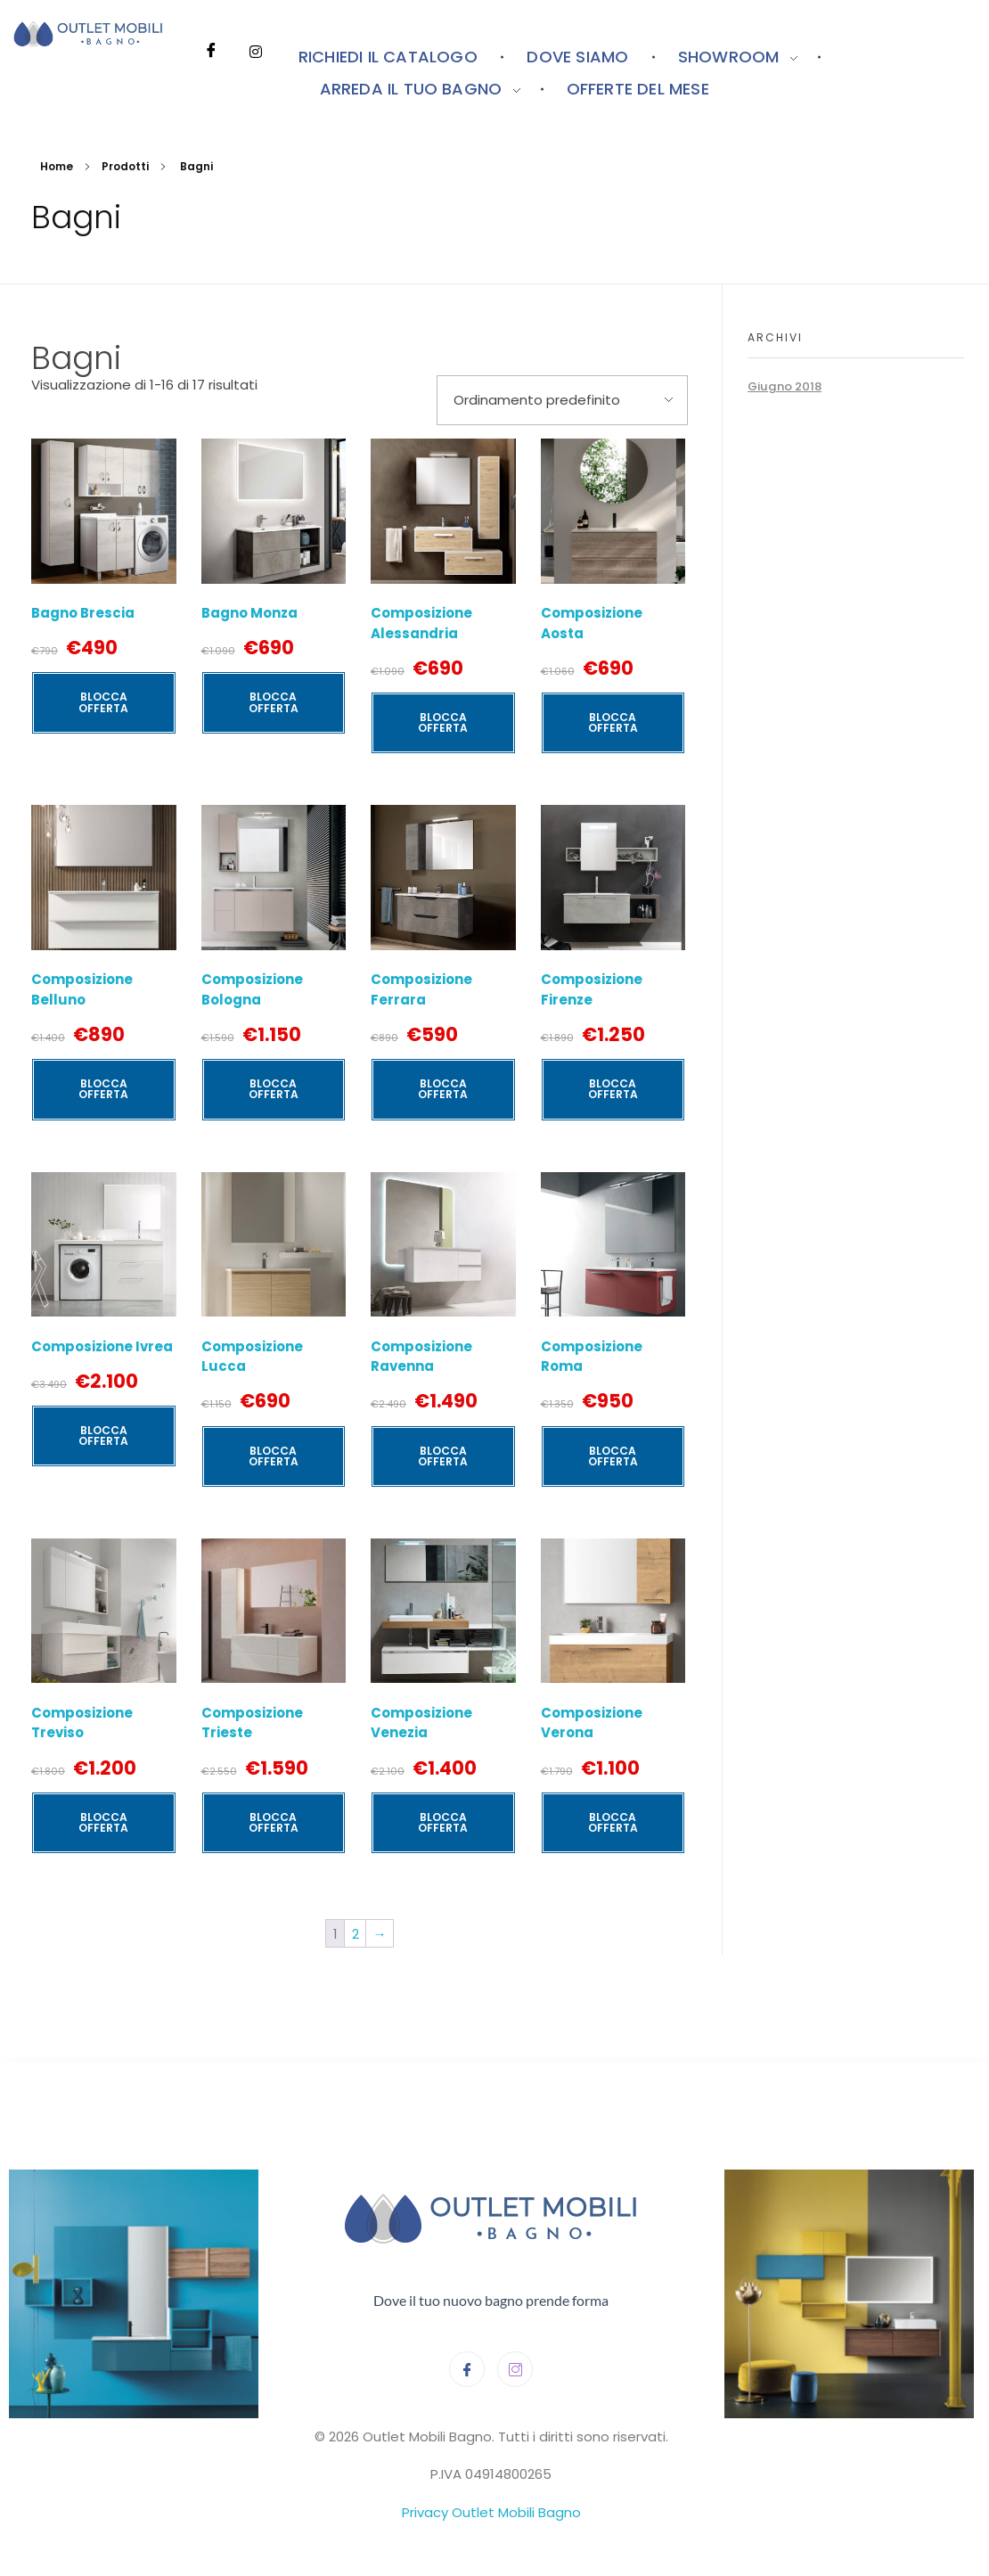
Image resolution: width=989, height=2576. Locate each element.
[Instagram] (256, 26)
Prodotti (125, 166)
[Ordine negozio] (562, 400)
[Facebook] (211, 26)
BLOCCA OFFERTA (103, 702)
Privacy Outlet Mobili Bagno (491, 2512)
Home (56, 166)
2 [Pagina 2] (355, 1933)
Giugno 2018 (784, 386)
